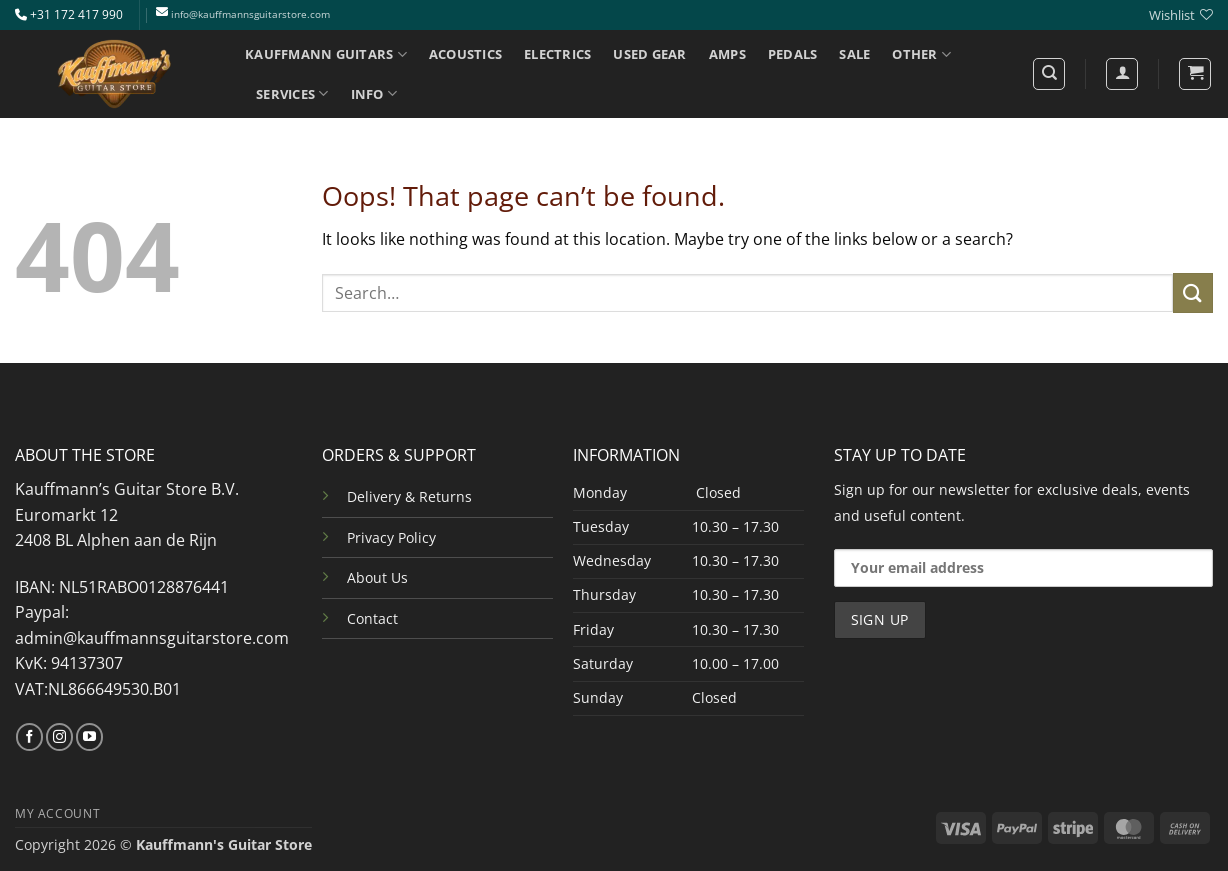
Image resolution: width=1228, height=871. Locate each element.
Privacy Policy (391, 537)
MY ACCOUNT (57, 813)
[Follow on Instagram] (59, 737)
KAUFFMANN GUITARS (326, 54)
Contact (372, 618)
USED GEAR (649, 54)
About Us (377, 577)
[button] (1195, 74)
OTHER (921, 54)
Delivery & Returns (409, 496)
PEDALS (793, 54)
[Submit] (1193, 292)
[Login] (1122, 74)
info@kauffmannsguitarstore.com (250, 14)
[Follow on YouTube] (89, 737)
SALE (854, 54)
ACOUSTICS (465, 54)
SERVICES (292, 93)
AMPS (727, 54)
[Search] (1049, 74)
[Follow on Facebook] (29, 737)
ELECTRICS (557, 54)
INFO (374, 93)
